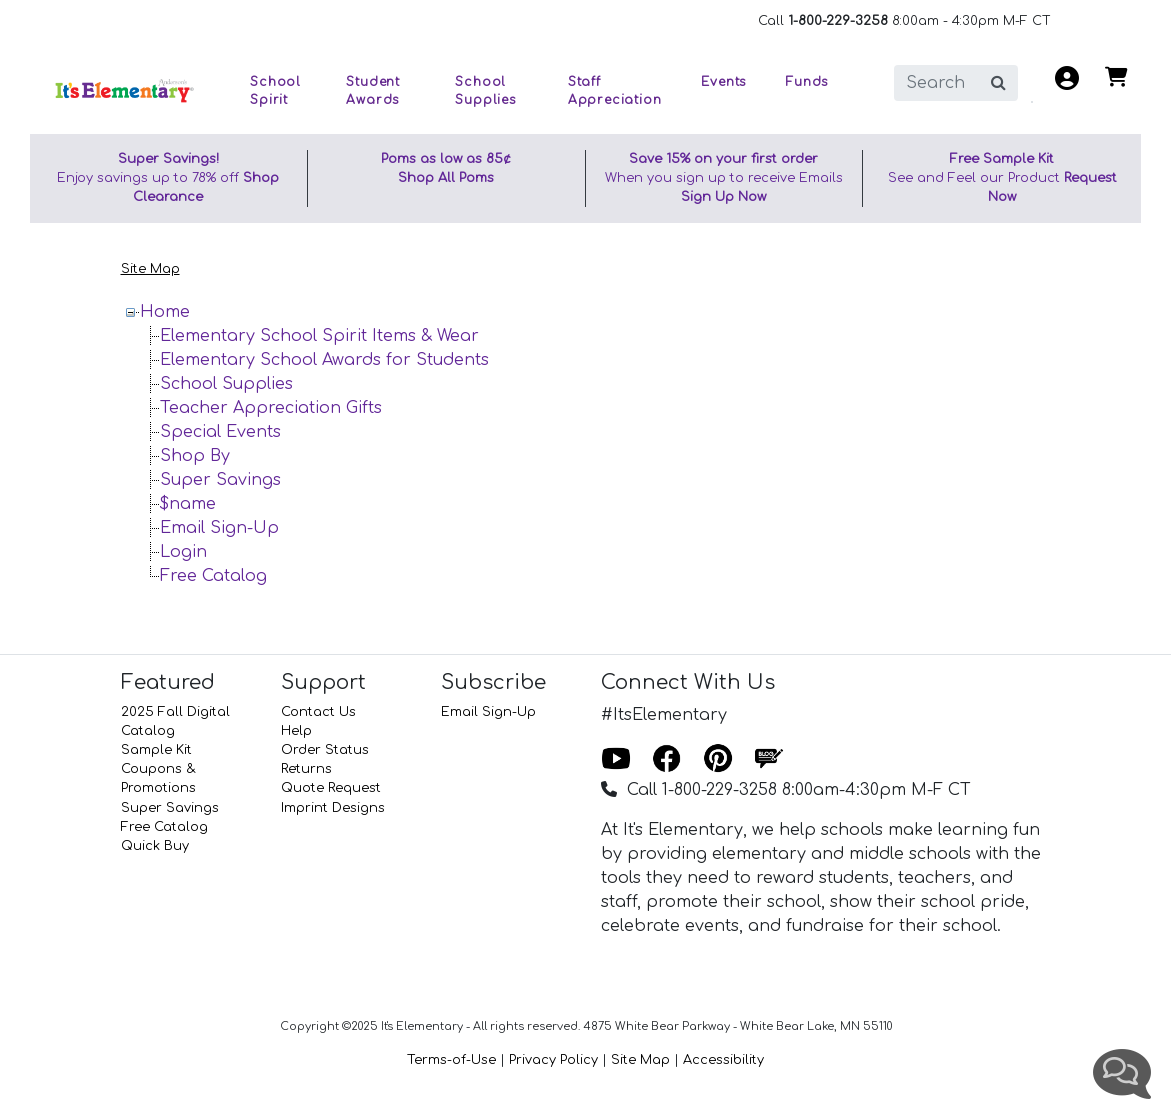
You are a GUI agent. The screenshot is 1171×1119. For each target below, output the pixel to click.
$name (188, 504)
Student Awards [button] (373, 91)
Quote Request (331, 788)
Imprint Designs (333, 808)
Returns (306, 769)
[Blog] (769, 760)
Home (165, 312)
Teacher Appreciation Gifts (271, 408)
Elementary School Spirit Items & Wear (319, 336)
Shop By (195, 456)
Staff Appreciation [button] (615, 91)
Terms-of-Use (451, 1060)
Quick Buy (155, 846)
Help (296, 731)
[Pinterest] (718, 760)
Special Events (220, 432)
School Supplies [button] (485, 91)
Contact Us (318, 712)
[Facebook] (667, 760)
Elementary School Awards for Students (324, 360)
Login (183, 552)
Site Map (150, 269)
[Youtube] (616, 760)
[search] (937, 83)
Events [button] (723, 82)
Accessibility (723, 1060)
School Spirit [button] (275, 91)
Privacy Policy (553, 1060)
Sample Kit (156, 750)
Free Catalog (213, 576)
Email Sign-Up (219, 528)
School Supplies (226, 384)
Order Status (325, 750)
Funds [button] (807, 82)
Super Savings (220, 480)
